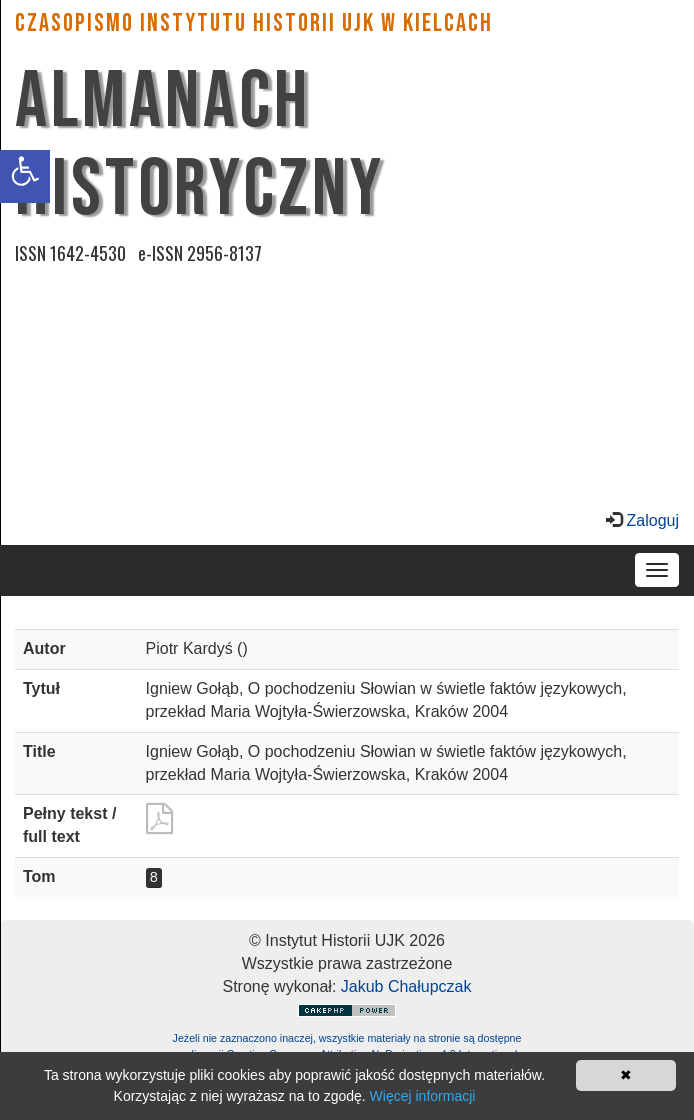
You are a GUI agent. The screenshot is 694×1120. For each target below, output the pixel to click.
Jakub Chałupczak (406, 986)
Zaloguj (650, 520)
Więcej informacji (423, 1096)
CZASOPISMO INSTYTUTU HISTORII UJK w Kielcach (254, 23)
